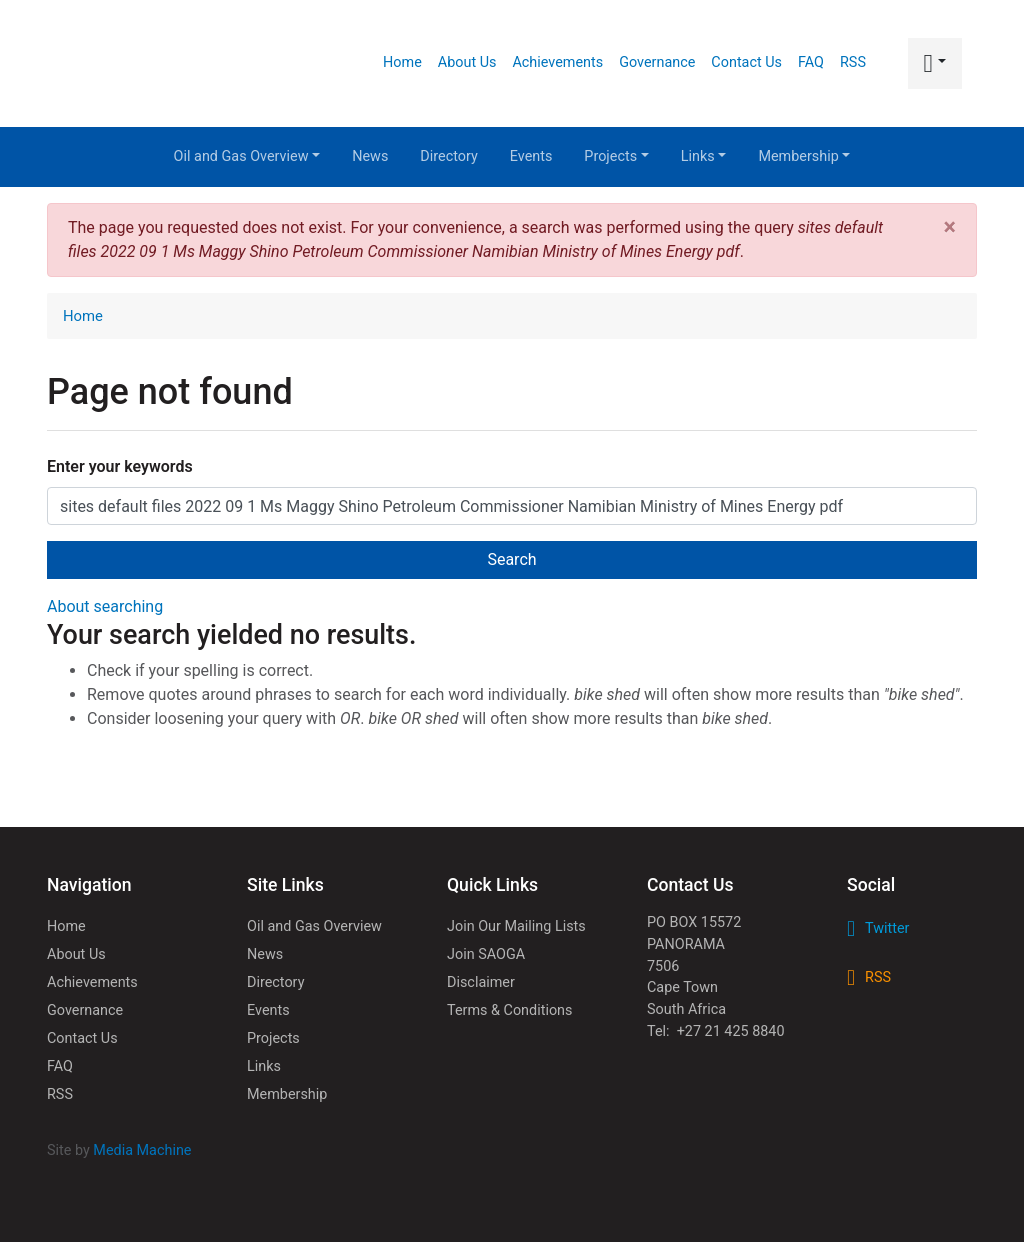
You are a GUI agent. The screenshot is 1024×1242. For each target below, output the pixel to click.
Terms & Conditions (509, 1010)
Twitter (887, 928)
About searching (105, 606)
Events (531, 156)
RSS (853, 62)
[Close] (950, 227)
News (370, 156)
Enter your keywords (120, 466)
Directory (448, 156)
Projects (616, 156)
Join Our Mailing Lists (516, 926)
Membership (804, 156)
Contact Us (746, 62)
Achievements (557, 62)
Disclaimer (481, 982)
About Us (467, 62)
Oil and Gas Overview (247, 156)
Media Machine (142, 1150)
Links (704, 156)
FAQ (811, 62)
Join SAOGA (486, 954)
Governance (657, 62)
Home (402, 62)
